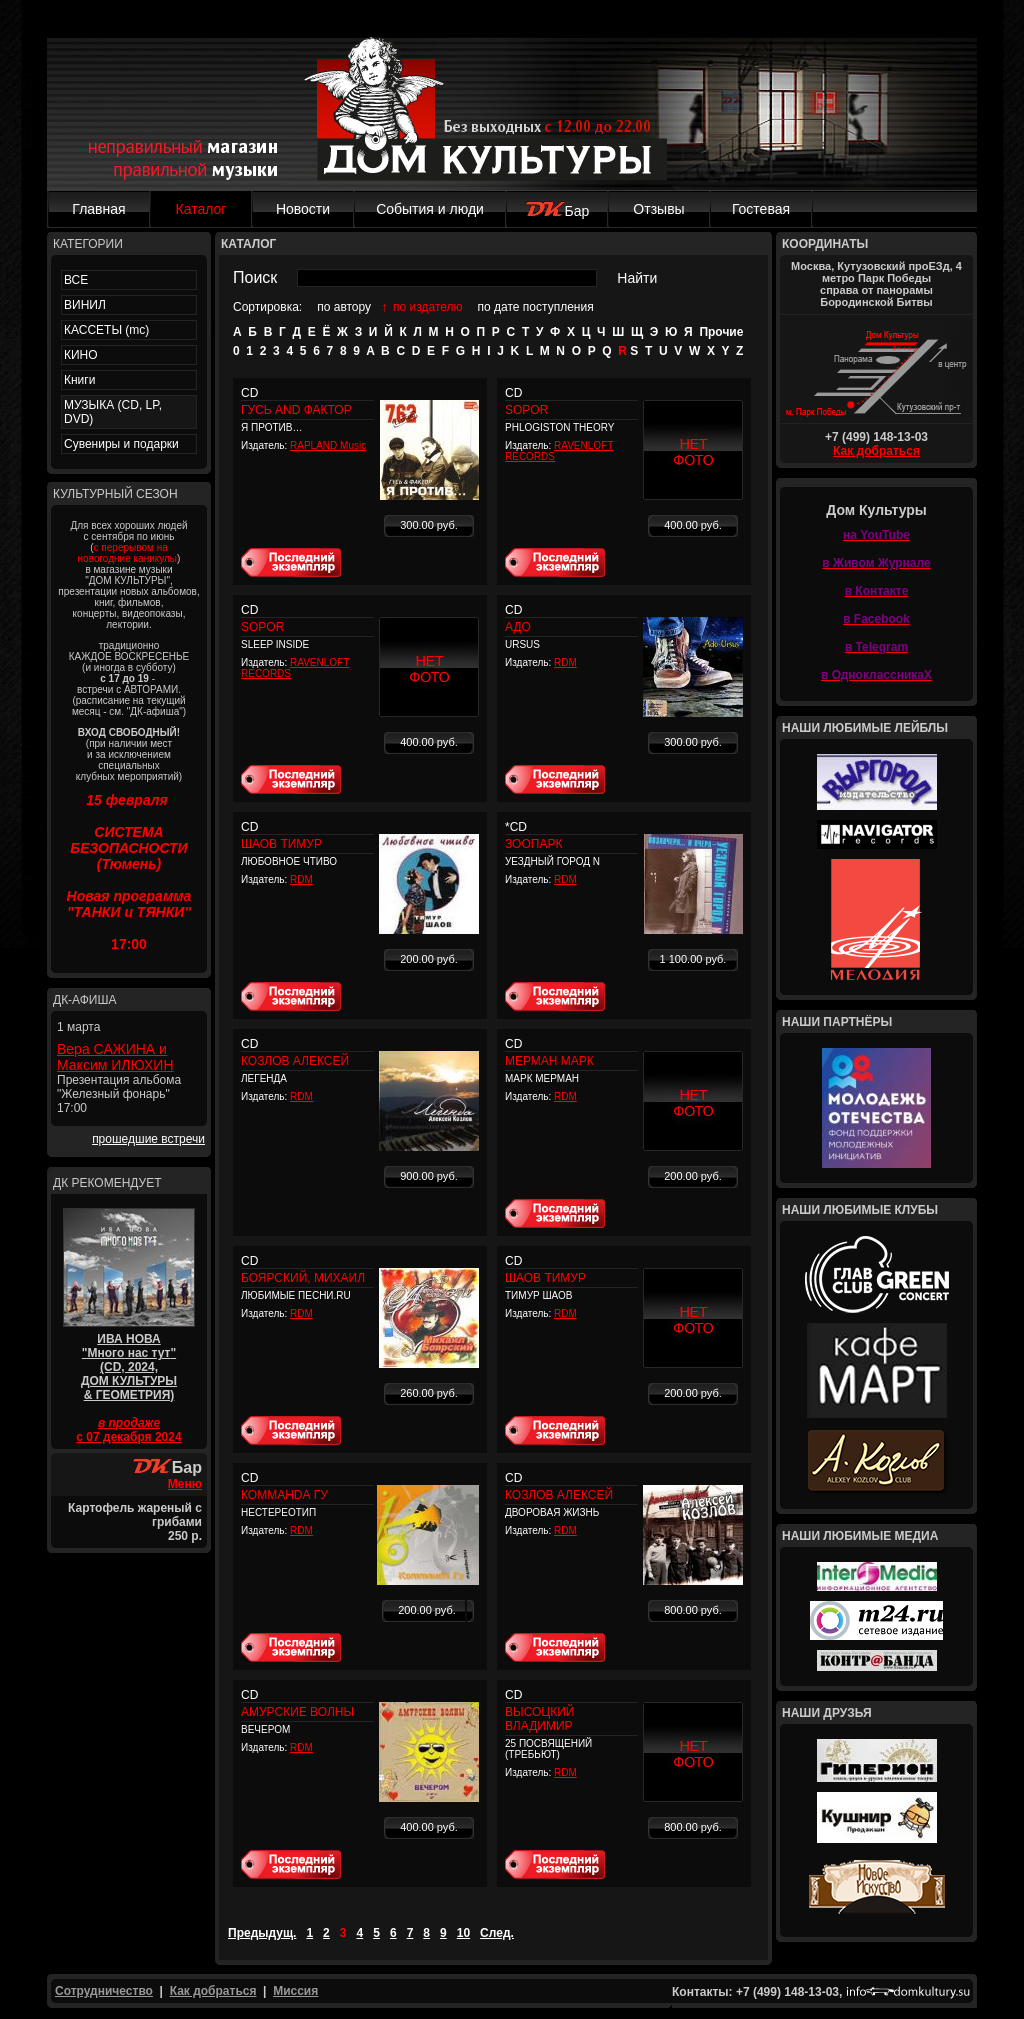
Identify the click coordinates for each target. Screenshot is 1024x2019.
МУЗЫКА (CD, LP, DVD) (113, 412)
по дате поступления (536, 307)
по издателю (428, 307)
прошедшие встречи (148, 1139)
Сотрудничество (104, 1991)
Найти (637, 278)
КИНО (81, 355)
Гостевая (761, 209)
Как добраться (876, 451)
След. (497, 1933)
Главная (98, 209)
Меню (185, 1484)
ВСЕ (76, 280)
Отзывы (658, 209)
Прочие (721, 332)
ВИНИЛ (85, 305)
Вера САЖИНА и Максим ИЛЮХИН (115, 1057)
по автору (344, 307)
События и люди (430, 209)
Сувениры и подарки (121, 444)
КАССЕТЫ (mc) (106, 330)
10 (463, 1933)
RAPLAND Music (328, 445)
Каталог (201, 209)
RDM (565, 662)
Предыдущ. (262, 1933)
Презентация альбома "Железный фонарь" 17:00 (119, 1094)
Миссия (295, 1991)
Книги (79, 380)
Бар (557, 211)
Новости (303, 209)
